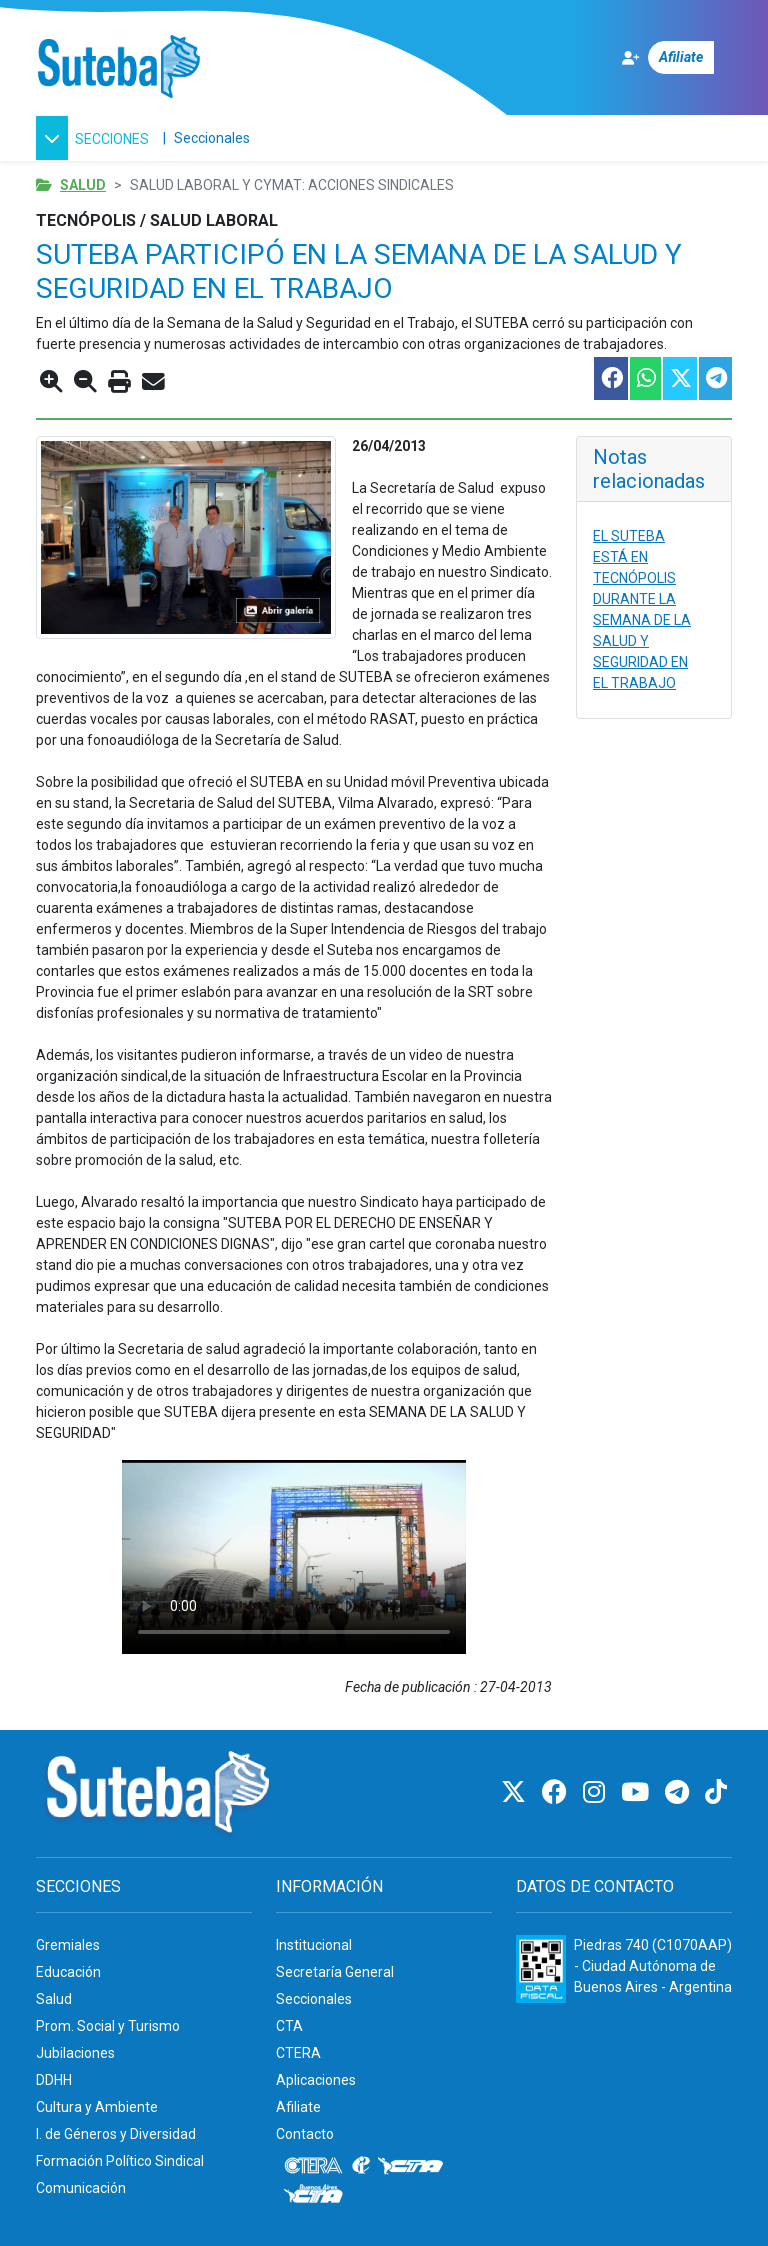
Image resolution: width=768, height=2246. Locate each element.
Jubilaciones (75, 2053)
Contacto (305, 2134)
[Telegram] (680, 1792)
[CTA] (410, 2166)
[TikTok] (716, 1792)
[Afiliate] (677, 57)
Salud (83, 185)
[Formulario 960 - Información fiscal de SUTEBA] (541, 1969)
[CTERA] (314, 2166)
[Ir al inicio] (118, 67)
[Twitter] (516, 1792)
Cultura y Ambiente (97, 2107)
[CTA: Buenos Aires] (316, 2196)
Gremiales (68, 1945)
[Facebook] (557, 1792)
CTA (289, 2026)
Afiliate (298, 2107)
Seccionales (212, 138)
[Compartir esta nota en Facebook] (610, 378)
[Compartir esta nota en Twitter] (679, 378)
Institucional (314, 1945)
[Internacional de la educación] (361, 2166)
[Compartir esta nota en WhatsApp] (644, 378)
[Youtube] (638, 1792)
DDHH (54, 2080)
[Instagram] (597, 1792)
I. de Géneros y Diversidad (116, 2134)
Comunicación (81, 2188)
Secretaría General (335, 1972)
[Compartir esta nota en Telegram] (714, 378)
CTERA (298, 2053)
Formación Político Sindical (120, 2161)
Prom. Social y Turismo (108, 2026)
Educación (68, 1972)
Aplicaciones (316, 2080)
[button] (95, 138)
